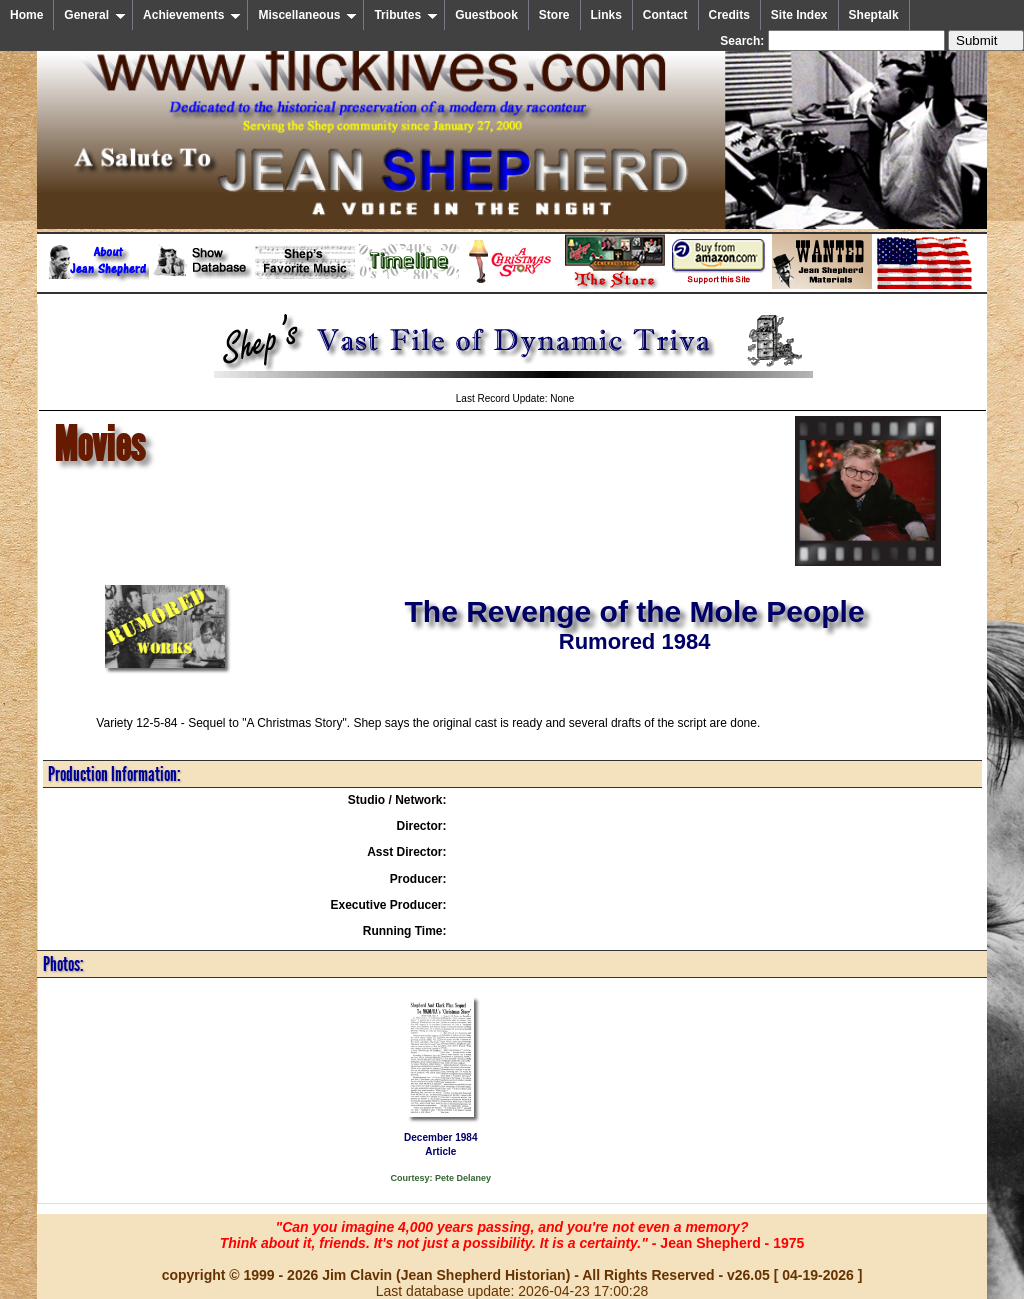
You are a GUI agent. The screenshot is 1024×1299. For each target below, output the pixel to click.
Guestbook (486, 15)
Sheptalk (874, 15)
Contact (665, 15)
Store (554, 15)
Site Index (799, 15)
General (95, 15)
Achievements (192, 15)
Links (606, 15)
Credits (729, 15)
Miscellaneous (307, 15)
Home (26, 15)
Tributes (406, 15)
